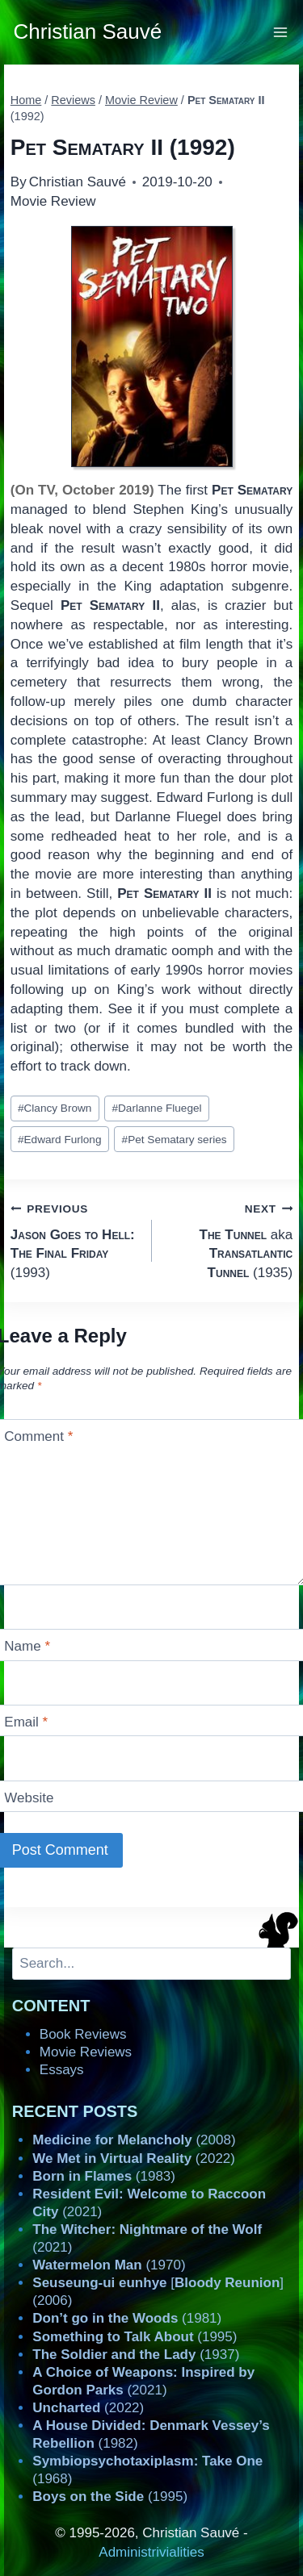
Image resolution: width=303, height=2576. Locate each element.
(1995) (134, 2336)
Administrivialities (151, 2552)
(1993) (74, 1239)
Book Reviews (83, 2034)
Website (28, 1798)
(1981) (126, 2318)
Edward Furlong (60, 1140)
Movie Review (53, 201)
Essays (62, 2069)
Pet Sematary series (174, 1140)
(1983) (103, 2176)
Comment (38, 1436)
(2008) (133, 2140)
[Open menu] (281, 31)
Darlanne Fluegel (156, 1108)
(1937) (135, 2354)
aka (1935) (229, 1239)
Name (27, 1646)
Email (26, 1722)
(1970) (108, 2265)
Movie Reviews (86, 2052)
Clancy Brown (54, 1108)
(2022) (133, 2158)
